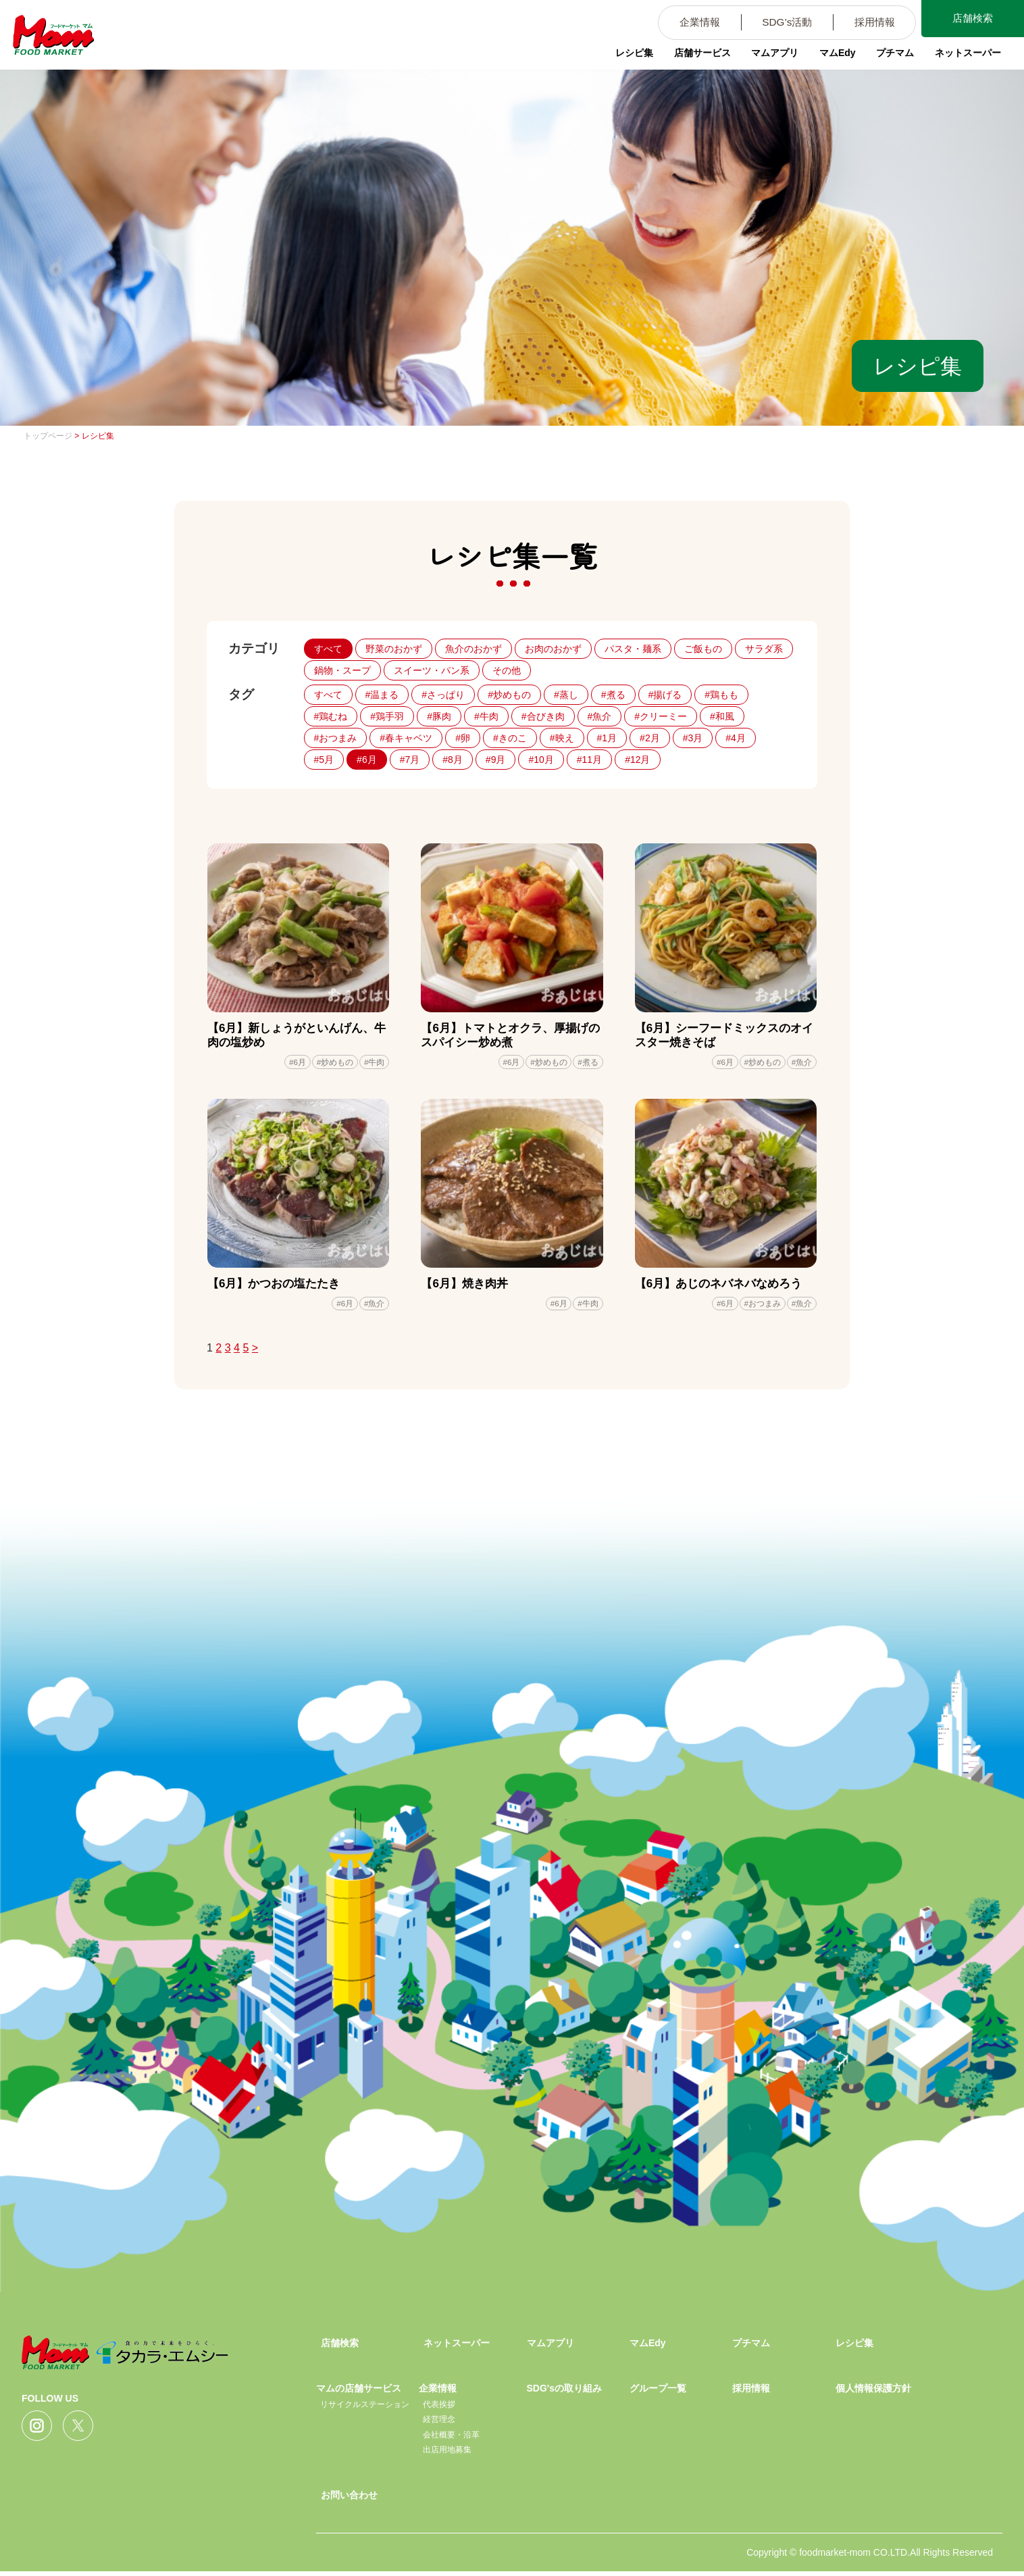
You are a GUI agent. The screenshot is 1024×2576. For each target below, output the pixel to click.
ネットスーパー (964, 57)
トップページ (48, 436)
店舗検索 (970, 19)
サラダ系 (764, 648)
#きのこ (510, 738)
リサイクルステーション (364, 2408)
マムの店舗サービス (358, 2392)
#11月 (589, 759)
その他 (506, 670)
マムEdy (831, 57)
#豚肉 (439, 716)
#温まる (382, 694)
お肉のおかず (553, 648)
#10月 (540, 759)
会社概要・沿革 (451, 2439)
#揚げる (665, 694)
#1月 (607, 738)
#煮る (613, 694)
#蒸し (566, 694)
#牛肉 (486, 716)
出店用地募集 (447, 2454)
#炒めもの (509, 694)
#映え (562, 738)
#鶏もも (721, 694)
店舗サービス (694, 57)
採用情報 (866, 23)
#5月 (324, 759)
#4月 (735, 738)
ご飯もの (703, 648)
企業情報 (683, 23)
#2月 (650, 738)
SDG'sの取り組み (564, 2392)
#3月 (693, 738)
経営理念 (439, 2424)
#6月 (367, 759)
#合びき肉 (543, 716)
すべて (328, 648)
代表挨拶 (439, 2408)
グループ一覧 (658, 2392)
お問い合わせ (349, 2499)
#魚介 (600, 716)
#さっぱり (443, 694)
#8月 (452, 759)
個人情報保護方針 (873, 2392)
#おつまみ (335, 738)
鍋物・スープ (342, 670)
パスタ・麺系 (633, 648)
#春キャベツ (406, 738)
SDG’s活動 (774, 23)
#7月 (410, 759)
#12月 (637, 759)
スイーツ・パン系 (431, 670)
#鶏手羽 (387, 716)
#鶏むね (331, 716)
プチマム (890, 57)
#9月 (496, 759)
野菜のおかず (393, 648)
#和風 (722, 716)
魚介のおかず (473, 648)
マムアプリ (768, 57)
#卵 (462, 738)
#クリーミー (660, 716)
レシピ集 (625, 57)
